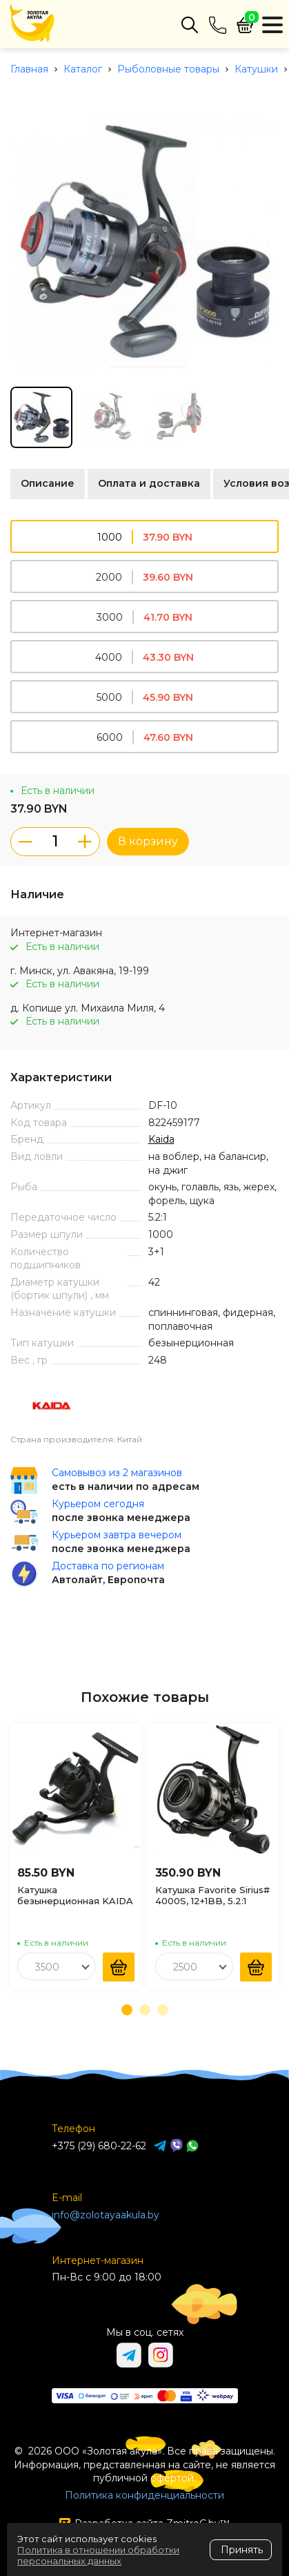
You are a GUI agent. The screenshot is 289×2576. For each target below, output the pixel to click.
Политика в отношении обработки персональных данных (98, 2555)
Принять (242, 2550)
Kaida (161, 1139)
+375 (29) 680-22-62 (99, 2146)
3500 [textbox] (47, 1967)
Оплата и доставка (149, 483)
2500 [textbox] (185, 1967)
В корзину (148, 841)
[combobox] (56, 1966)
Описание (47, 483)
